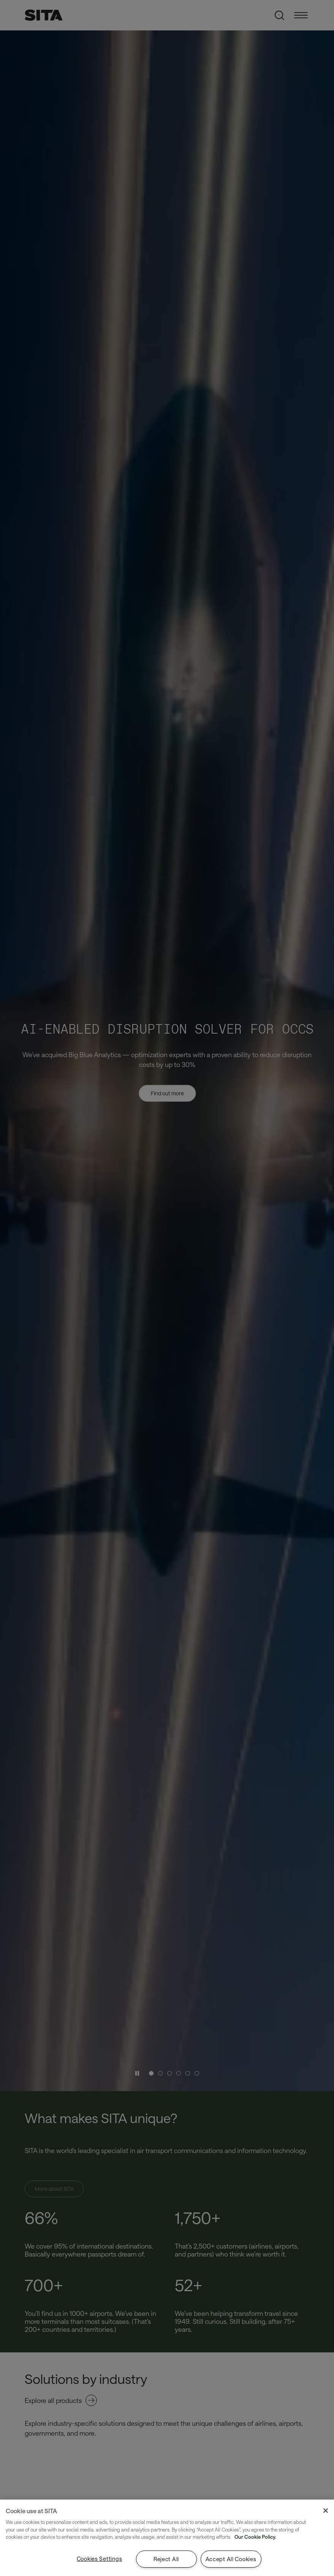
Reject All (166, 2559)
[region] (167, 2538)
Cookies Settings (99, 2558)
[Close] (325, 2510)
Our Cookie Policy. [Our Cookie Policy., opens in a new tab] (255, 2537)
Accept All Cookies (231, 2559)
